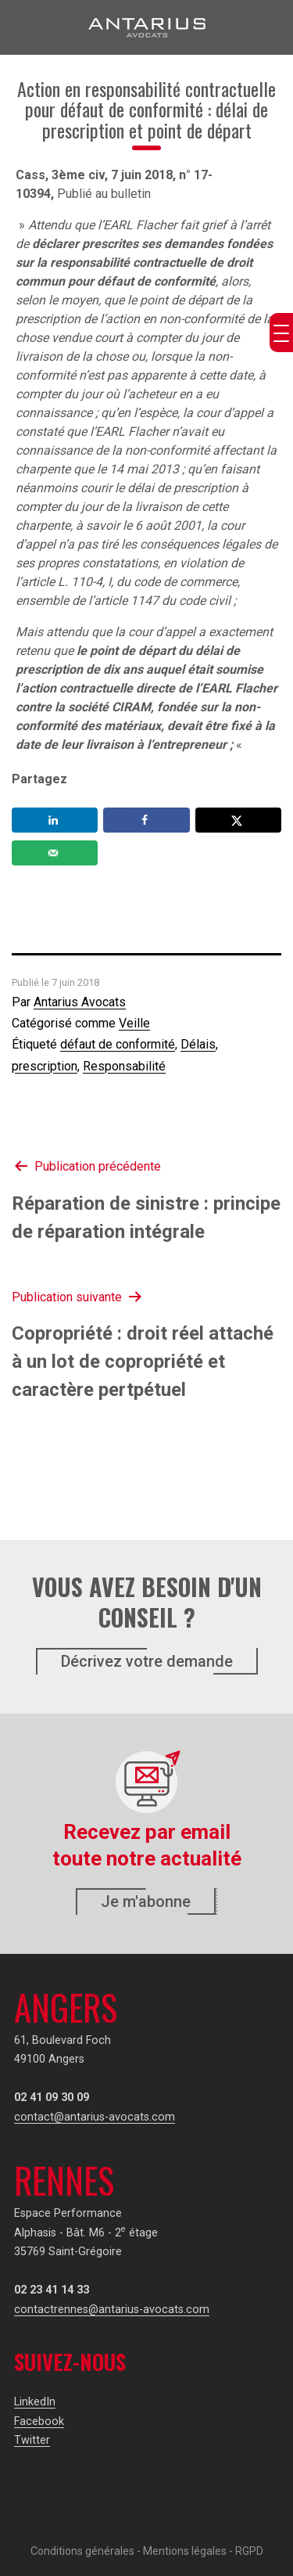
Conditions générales (82, 2551)
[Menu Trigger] (281, 332)
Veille (134, 1023)
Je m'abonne (146, 1901)
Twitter (32, 2440)
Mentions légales (185, 2551)
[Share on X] (238, 820)
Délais (198, 1044)
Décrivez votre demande (147, 1661)
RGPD (249, 2551)
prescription (44, 1066)
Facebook (39, 2421)
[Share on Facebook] (146, 820)
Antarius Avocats (80, 1002)
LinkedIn (34, 2402)
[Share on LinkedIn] (55, 820)
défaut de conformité (117, 1044)
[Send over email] (55, 852)
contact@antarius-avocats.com (94, 2117)
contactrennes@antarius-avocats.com (111, 2309)
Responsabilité (124, 1066)
